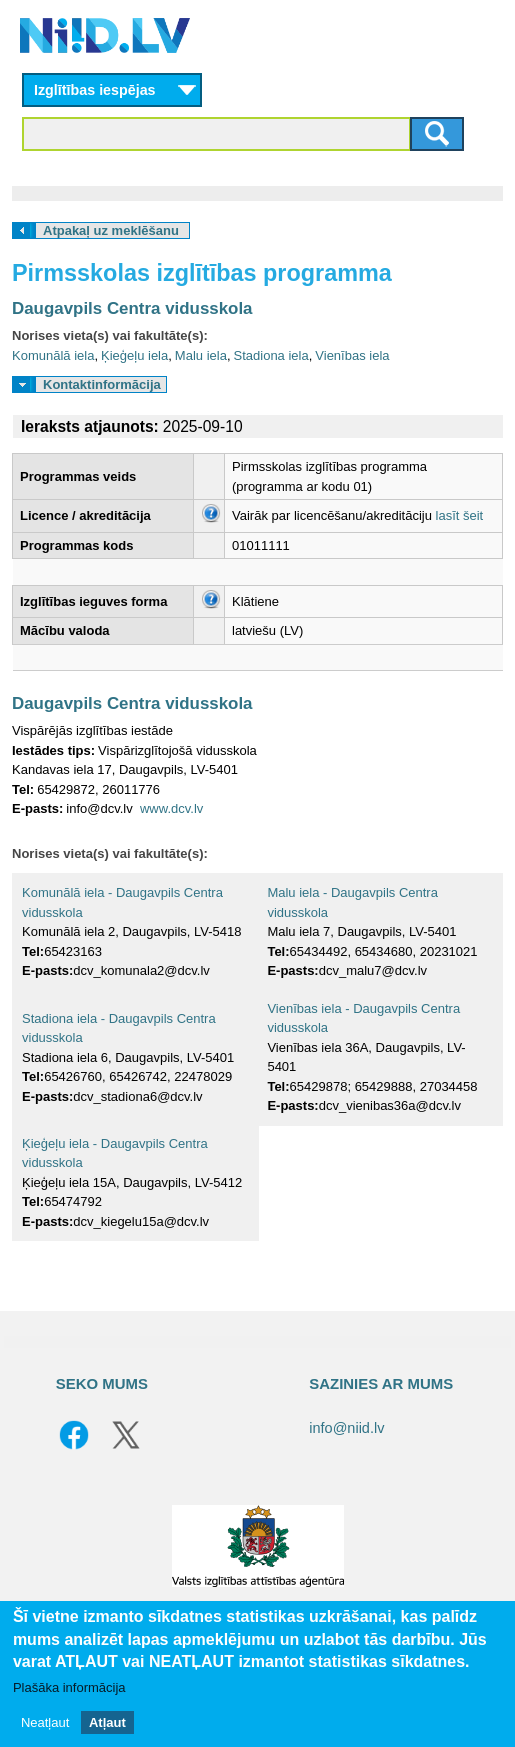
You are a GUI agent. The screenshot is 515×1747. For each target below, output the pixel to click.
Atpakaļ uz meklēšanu (111, 230)
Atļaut (107, 1722)
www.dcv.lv (171, 808)
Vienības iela (352, 355)
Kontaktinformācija (102, 384)
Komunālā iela (53, 355)
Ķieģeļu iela (134, 355)
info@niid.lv (346, 1428)
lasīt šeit (460, 515)
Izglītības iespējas (95, 90)
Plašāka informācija (69, 1687)
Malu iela (201, 355)
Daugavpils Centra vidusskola (132, 308)
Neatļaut (45, 1722)
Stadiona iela (271, 355)
